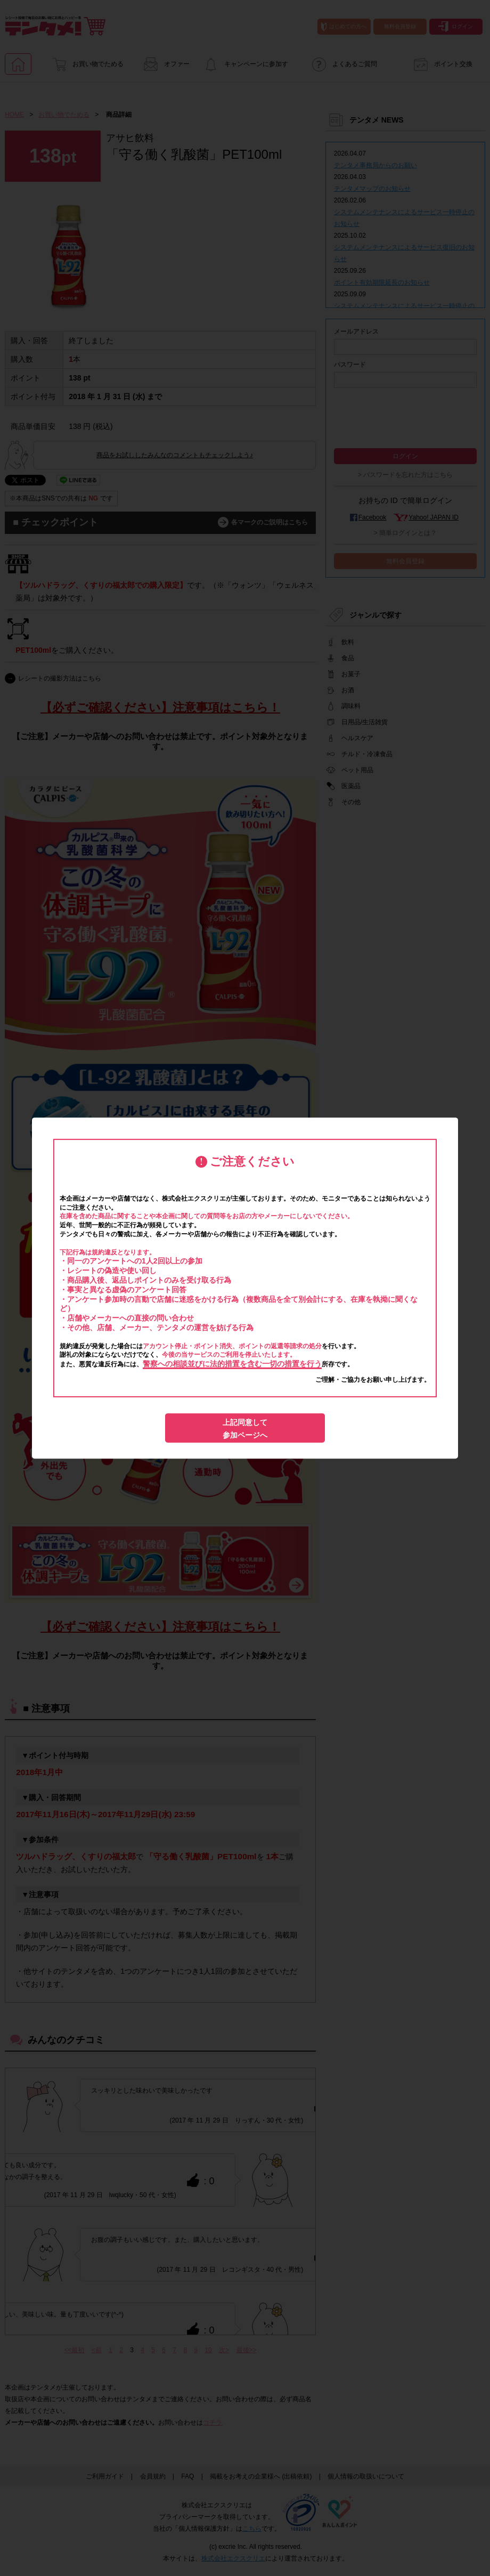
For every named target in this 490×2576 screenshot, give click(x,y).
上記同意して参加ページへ (245, 1428)
